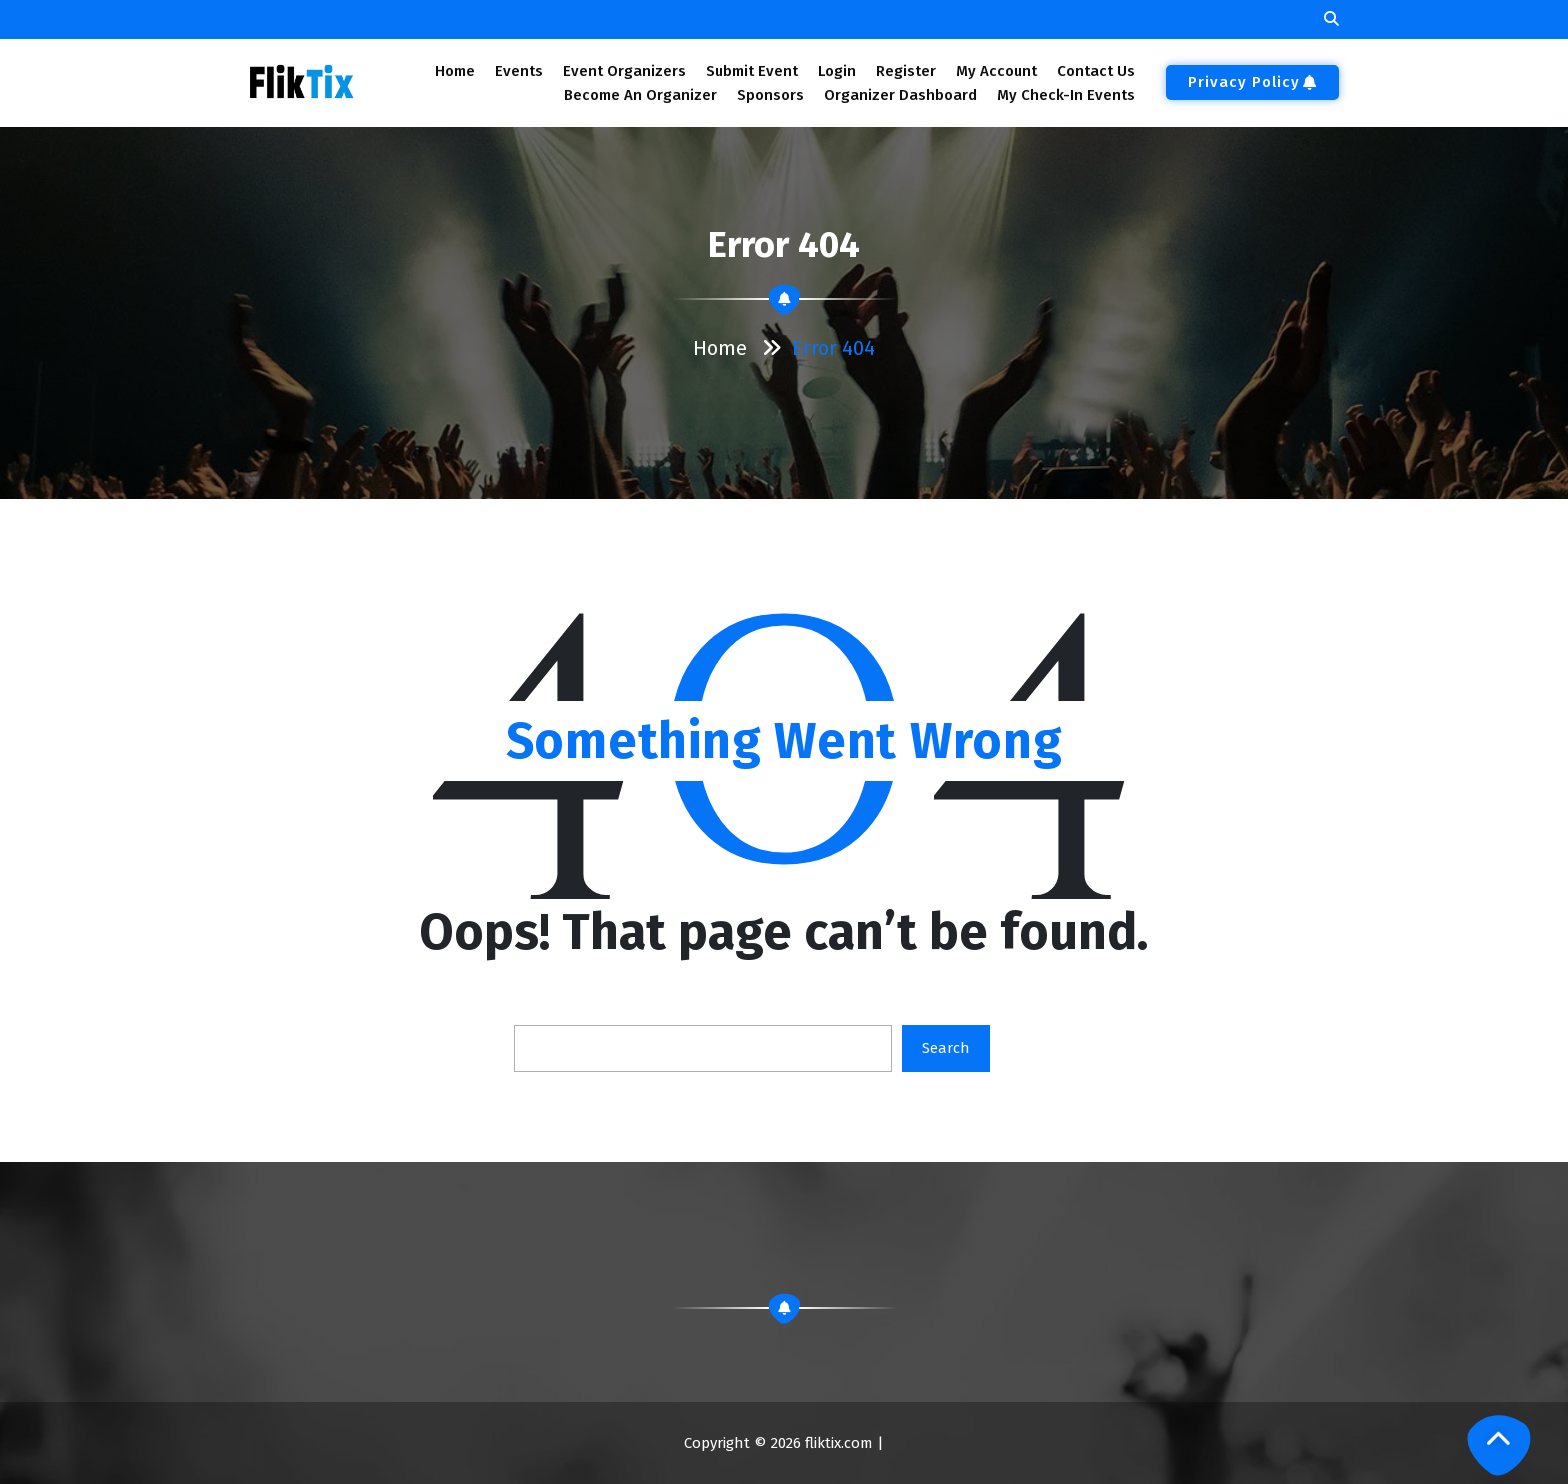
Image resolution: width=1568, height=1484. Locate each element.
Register (906, 71)
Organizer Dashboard (900, 95)
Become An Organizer (640, 95)
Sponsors (770, 95)
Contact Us (1096, 71)
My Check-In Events (1066, 95)
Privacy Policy (1252, 82)
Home (454, 71)
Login (836, 71)
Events (518, 71)
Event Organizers (624, 71)
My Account (996, 71)
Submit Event (752, 71)
